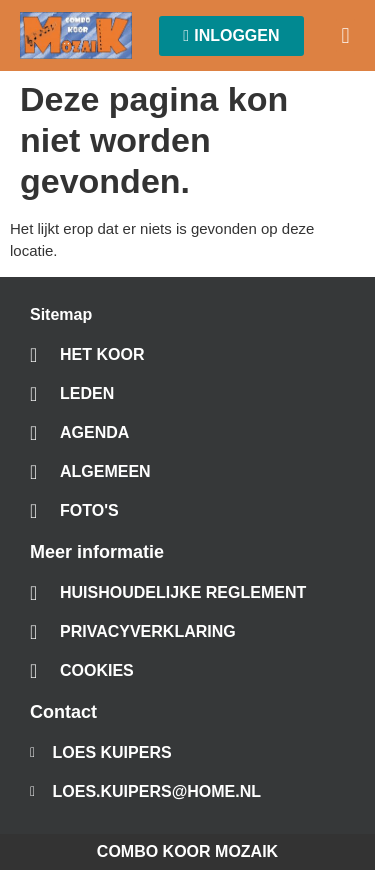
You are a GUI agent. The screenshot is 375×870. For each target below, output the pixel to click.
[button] (345, 35)
